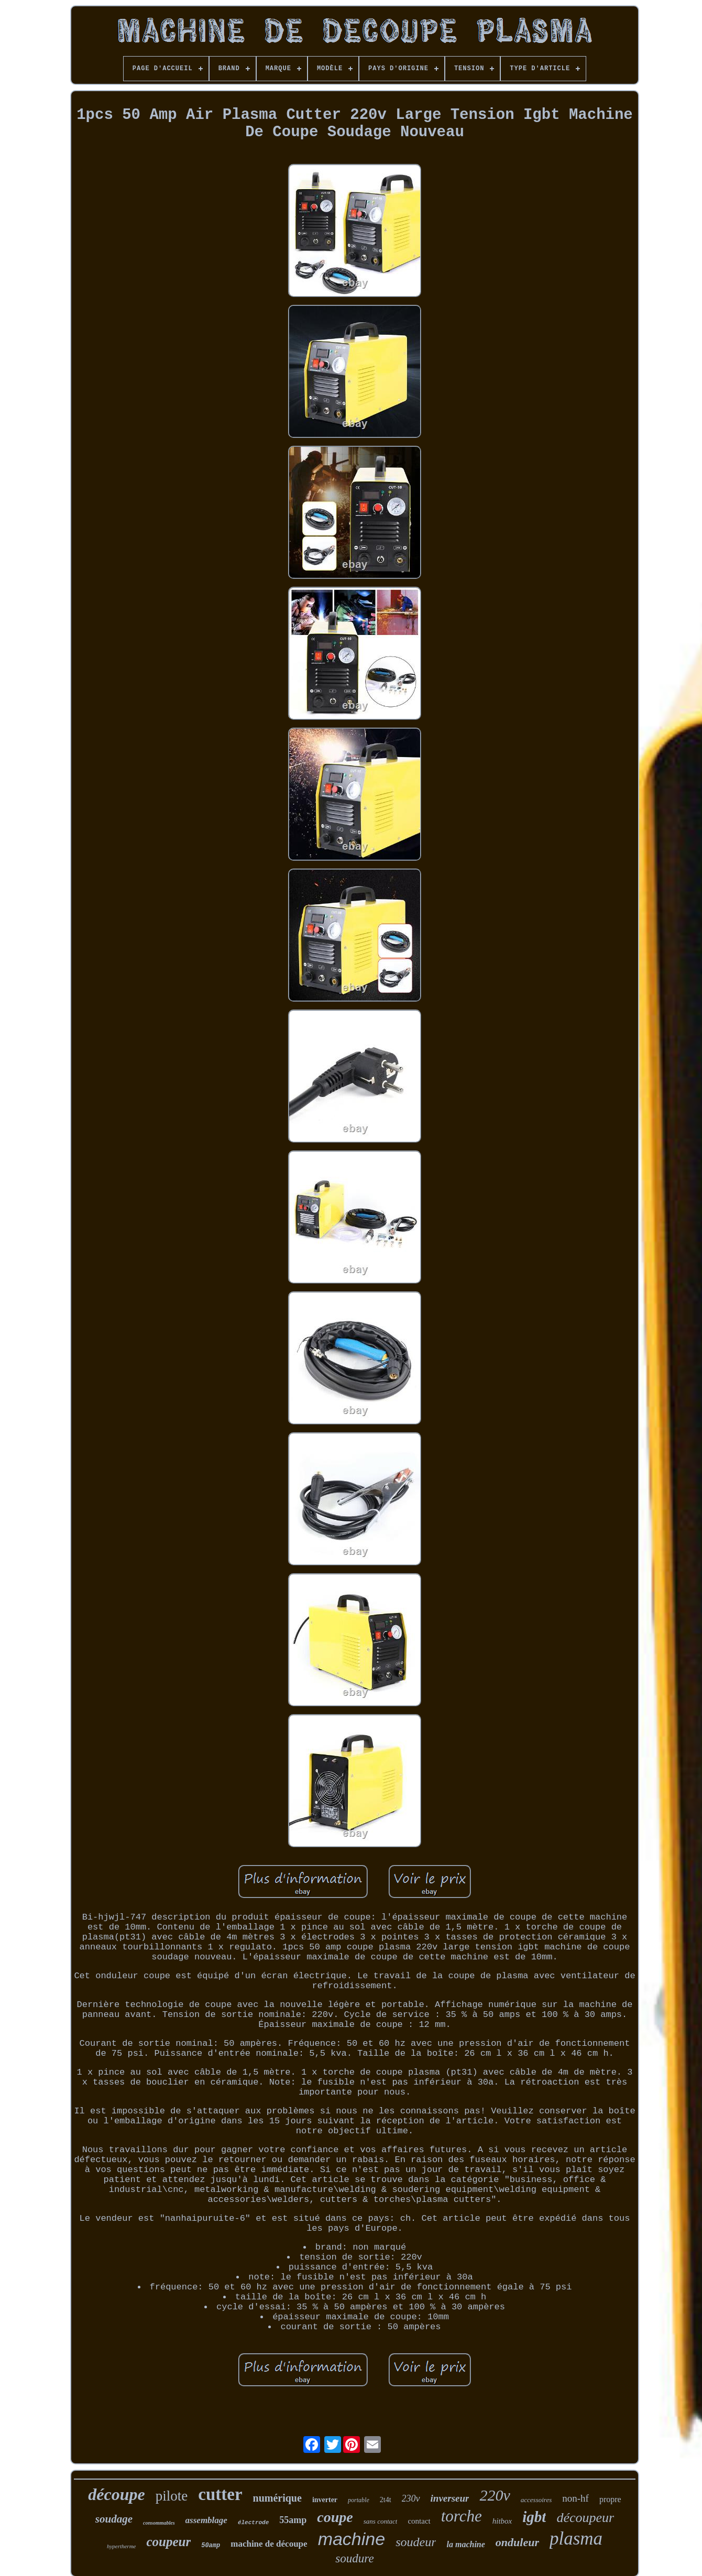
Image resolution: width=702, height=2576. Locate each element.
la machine (465, 2544)
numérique (277, 2498)
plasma (576, 2538)
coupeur (168, 2542)
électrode (253, 2522)
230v (411, 2498)
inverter (324, 2500)
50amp (210, 2545)
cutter (220, 2494)
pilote (172, 2496)
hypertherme (121, 2546)
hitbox (502, 2521)
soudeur (416, 2542)
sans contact (381, 2521)
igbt (534, 2516)
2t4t (385, 2500)
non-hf (575, 2498)
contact (419, 2521)
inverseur (450, 2498)
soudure (354, 2558)
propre (610, 2499)
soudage (114, 2519)
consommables (159, 2523)
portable (358, 2500)
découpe (116, 2494)
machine (352, 2539)
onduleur (517, 2542)
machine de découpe (269, 2544)
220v (494, 2495)
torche (461, 2516)
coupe (335, 2517)
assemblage (206, 2520)
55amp (292, 2520)
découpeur (585, 2517)
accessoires (536, 2500)
